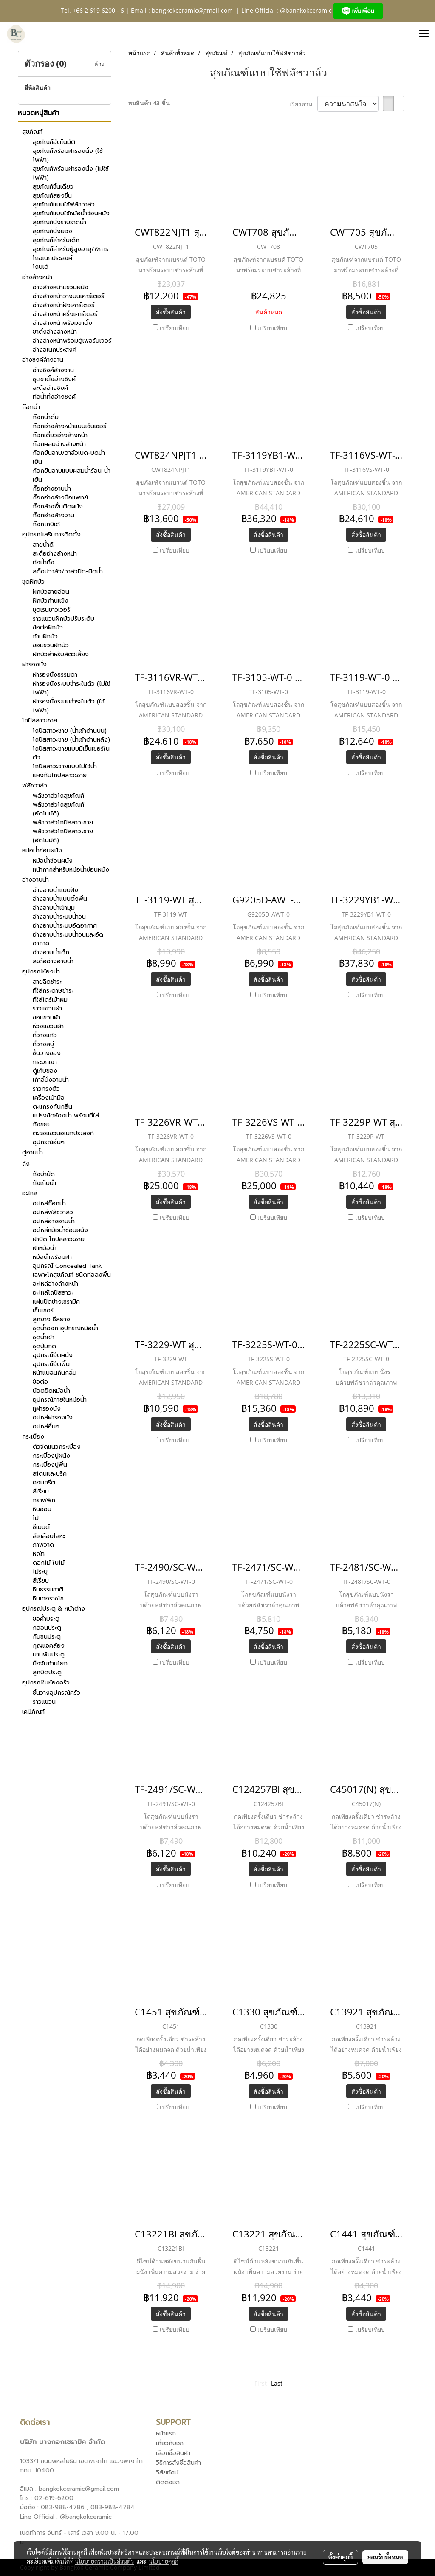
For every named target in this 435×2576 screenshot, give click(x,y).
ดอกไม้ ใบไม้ (49, 1562)
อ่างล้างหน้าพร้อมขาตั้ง (62, 323)
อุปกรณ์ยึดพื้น (51, 1364)
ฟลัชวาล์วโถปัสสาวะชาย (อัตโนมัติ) (63, 836)
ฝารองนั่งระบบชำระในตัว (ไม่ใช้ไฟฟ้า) (71, 688)
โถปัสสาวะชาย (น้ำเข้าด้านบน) (70, 730)
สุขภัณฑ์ (32, 131)
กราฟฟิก (44, 1500)
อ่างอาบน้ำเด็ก (51, 952)
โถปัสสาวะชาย (39, 720)
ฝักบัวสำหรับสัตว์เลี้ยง (61, 654)
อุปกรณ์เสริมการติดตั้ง (51, 534)
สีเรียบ (41, 1491)
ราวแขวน (44, 1701)
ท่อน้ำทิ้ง (43, 562)
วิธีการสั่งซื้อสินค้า (178, 2462)
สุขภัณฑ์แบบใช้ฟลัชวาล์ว (64, 204)
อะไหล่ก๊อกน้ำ (49, 1203)
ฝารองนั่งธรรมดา (55, 674)
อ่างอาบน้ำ (35, 879)
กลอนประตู (47, 1627)
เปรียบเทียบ (174, 328)
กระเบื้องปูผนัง (51, 1455)
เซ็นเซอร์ (43, 1310)
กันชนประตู (47, 1636)
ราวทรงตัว (46, 1088)
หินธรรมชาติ (48, 1589)
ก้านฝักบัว (45, 636)
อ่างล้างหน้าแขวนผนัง (60, 287)
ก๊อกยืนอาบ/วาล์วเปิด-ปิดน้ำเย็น (69, 457)
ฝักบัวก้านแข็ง (50, 600)
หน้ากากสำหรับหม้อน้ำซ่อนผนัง (71, 869)
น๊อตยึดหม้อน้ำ (51, 1390)
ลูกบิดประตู (47, 1672)
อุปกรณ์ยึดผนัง (53, 1355)
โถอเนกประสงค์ (52, 258)
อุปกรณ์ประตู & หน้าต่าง (53, 1608)
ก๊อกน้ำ (31, 407)
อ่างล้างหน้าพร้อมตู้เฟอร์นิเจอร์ (72, 340)
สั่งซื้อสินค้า (171, 312)
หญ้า (39, 1553)
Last (276, 2383)
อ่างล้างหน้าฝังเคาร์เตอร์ (63, 305)
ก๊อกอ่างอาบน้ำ (52, 488)
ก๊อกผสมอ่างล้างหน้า (59, 444)
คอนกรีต (44, 1482)
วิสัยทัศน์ (167, 2472)
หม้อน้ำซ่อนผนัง (42, 850)
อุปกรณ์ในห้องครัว (46, 1682)
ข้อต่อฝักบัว (48, 627)
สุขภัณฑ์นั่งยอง (52, 231)
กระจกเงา (45, 1062)
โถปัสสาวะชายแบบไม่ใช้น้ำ (65, 766)
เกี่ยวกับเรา (170, 2443)
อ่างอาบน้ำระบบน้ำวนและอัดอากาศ (68, 939)
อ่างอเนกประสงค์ (54, 349)
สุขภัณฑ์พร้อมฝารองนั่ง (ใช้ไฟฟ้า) (68, 155)
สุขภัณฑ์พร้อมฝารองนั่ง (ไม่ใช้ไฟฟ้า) (71, 173)
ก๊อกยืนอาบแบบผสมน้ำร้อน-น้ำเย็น (71, 475)
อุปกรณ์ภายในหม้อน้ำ (60, 1399)
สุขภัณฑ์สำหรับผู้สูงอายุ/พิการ (70, 249)
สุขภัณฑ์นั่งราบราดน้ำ (59, 222)
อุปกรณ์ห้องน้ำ (41, 971)
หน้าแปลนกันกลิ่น (54, 1372)
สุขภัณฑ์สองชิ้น (52, 195)
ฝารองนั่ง (34, 664)
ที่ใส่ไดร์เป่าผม (50, 999)
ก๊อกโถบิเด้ (46, 524)
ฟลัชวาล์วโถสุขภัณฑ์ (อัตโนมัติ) (58, 809)
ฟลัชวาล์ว (34, 785)
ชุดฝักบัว (33, 581)
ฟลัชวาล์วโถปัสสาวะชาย (63, 822)
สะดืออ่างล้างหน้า (55, 553)
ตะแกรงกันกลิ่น (52, 1106)
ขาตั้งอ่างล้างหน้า (55, 331)
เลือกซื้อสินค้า (173, 2453)
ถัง (26, 1164)
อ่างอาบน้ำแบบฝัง (55, 890)
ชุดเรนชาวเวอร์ (51, 609)
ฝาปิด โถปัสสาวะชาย (59, 1239)
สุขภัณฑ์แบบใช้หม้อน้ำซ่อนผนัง (71, 213)
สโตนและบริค (50, 1473)
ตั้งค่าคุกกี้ (340, 2557)
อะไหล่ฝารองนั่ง (53, 1417)
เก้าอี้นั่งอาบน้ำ (51, 1079)
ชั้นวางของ (47, 1053)
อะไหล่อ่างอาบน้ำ (54, 1221)
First (260, 2383)
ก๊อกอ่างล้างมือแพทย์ (60, 497)
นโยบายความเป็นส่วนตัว (104, 2561)
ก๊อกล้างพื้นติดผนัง (58, 506)
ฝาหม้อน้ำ (44, 1248)
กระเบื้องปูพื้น (50, 1464)
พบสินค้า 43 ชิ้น (149, 103)
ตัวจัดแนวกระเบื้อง (57, 1446)
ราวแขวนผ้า (47, 1008)
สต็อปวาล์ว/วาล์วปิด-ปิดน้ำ (68, 571)
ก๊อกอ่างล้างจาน (53, 515)
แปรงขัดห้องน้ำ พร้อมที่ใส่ (66, 1115)
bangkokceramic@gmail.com (192, 10)
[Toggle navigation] (424, 34)
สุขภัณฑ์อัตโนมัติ (54, 142)
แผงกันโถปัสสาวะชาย (60, 775)
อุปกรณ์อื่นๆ (49, 1142)
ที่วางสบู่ (43, 1044)
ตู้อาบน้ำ (32, 1152)
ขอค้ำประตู (46, 1618)
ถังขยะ (41, 1124)
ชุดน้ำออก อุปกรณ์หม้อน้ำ (65, 1328)
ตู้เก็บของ (45, 1071)
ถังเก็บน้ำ (44, 1183)
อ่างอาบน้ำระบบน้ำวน (59, 916)
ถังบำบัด (44, 1174)
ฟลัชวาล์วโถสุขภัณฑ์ (58, 795)
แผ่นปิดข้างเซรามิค (56, 1301)
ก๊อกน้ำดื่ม (46, 417)
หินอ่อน (42, 1509)
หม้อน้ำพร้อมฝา (52, 1257)
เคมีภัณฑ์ (33, 1711)
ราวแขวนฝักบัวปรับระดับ (63, 618)
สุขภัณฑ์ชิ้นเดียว (53, 186)
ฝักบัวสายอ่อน (51, 591)
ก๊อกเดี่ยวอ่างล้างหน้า (60, 435)
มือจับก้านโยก (50, 1663)
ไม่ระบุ (40, 1571)
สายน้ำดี (43, 544)
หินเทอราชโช (48, 1598)
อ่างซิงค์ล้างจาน (42, 360)
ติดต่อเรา (168, 2482)
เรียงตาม (303, 104)
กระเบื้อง (33, 1436)
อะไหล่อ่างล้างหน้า (55, 1283)
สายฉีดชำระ (47, 981)
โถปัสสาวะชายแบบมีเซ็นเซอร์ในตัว (71, 753)
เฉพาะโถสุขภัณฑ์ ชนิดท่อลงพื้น (72, 1274)
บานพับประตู (49, 1654)
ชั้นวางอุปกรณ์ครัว (56, 1692)
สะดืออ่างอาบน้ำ (53, 961)
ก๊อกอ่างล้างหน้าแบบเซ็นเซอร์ (69, 426)
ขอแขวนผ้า (46, 1017)
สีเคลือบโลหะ (49, 1536)
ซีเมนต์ (41, 1527)
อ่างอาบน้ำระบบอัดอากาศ (65, 925)
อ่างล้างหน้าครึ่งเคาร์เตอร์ (65, 314)
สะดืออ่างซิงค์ (50, 388)
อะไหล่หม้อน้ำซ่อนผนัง (60, 1230)
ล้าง (99, 64)
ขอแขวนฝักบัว (51, 645)
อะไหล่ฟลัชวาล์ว (53, 1212)
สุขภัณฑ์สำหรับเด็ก (56, 240)
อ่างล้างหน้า (37, 277)
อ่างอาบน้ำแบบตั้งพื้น (60, 898)
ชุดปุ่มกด (44, 1346)
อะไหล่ (29, 1193)
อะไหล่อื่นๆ (46, 1426)
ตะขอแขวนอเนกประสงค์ (63, 1133)
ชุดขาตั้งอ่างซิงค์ (54, 379)
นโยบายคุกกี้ (163, 2561)
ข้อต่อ (40, 1381)
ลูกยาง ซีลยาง (51, 1319)
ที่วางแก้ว (45, 1035)
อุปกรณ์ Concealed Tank (67, 1265)
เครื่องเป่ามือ (49, 1097)
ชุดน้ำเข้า (43, 1337)
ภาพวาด (43, 1545)
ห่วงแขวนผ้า (48, 1026)
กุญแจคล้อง (49, 1645)
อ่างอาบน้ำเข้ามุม (54, 907)
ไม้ (36, 1518)
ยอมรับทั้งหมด (385, 2557)
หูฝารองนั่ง (47, 1408)
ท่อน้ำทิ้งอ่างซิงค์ (54, 396)
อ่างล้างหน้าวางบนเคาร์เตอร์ (68, 296)
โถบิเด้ (40, 266)
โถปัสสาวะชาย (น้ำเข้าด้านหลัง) (71, 739)
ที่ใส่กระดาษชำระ (53, 990)
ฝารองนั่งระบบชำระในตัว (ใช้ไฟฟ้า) (69, 706)
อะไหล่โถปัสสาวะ (53, 1292)
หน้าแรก (166, 2433)
